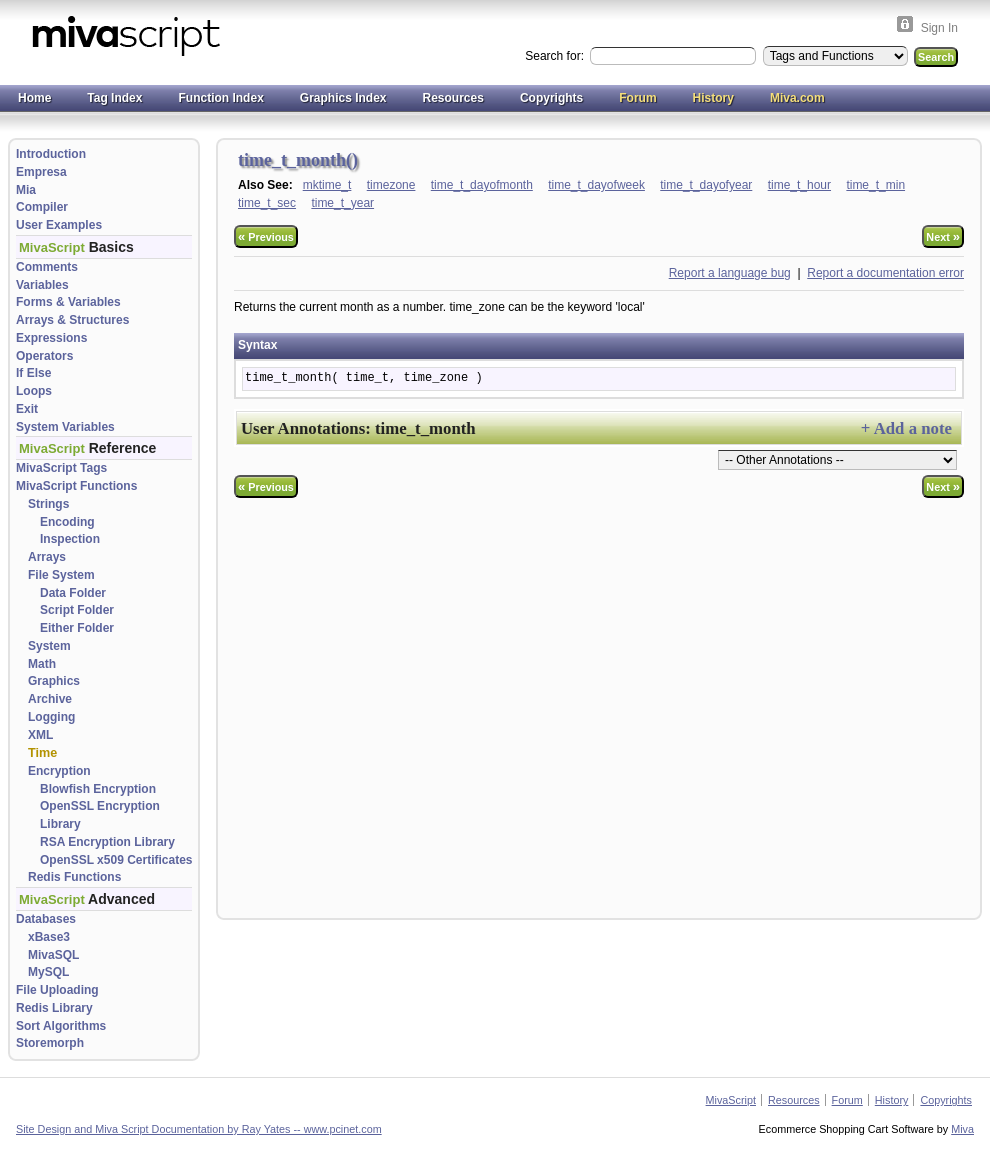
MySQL (48, 972)
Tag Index (114, 98)
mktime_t (327, 185)
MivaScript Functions (76, 486)
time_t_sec (267, 203)
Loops (34, 391)
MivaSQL (53, 955)
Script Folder (77, 610)
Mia (26, 190)
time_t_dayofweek (596, 185)
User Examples (59, 225)
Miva (962, 1129)
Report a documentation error (885, 273)
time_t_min (875, 185)
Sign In (939, 28)
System (49, 646)
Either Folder (77, 628)
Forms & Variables (68, 302)
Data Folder (73, 593)
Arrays (47, 557)
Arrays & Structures (72, 320)
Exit (27, 409)
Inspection (70, 539)
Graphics (54, 681)
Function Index (220, 98)
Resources (453, 98)
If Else (33, 373)
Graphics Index (343, 98)
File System (61, 575)
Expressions (51, 338)
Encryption (59, 771)
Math (42, 664)
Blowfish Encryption (98, 789)
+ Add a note (906, 428)
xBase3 (49, 937)
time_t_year (342, 203)
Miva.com (797, 98)
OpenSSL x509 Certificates (116, 860)
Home (34, 98)
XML (40, 735)
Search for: (556, 56)
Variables (42, 285)
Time (42, 753)
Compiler (42, 207)
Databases (46, 919)
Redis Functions (74, 877)
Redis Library (54, 1008)
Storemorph (50, 1043)
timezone (391, 185)
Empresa (41, 172)
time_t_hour (799, 185)
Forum (637, 98)
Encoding (67, 522)
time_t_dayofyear (706, 185)
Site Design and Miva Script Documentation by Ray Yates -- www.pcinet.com (199, 1129)
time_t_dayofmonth (482, 185)
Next (943, 236)
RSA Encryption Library (107, 842)
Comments (47, 267)
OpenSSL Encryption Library (100, 815)
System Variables (65, 427)
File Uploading (57, 990)
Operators (44, 356)
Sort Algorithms (61, 1026)
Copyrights (551, 98)
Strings (48, 504)
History (713, 98)
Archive (50, 699)
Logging (51, 717)
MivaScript (731, 1100)
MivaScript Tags (61, 468)
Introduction (51, 154)
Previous (266, 236)
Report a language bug (730, 273)
